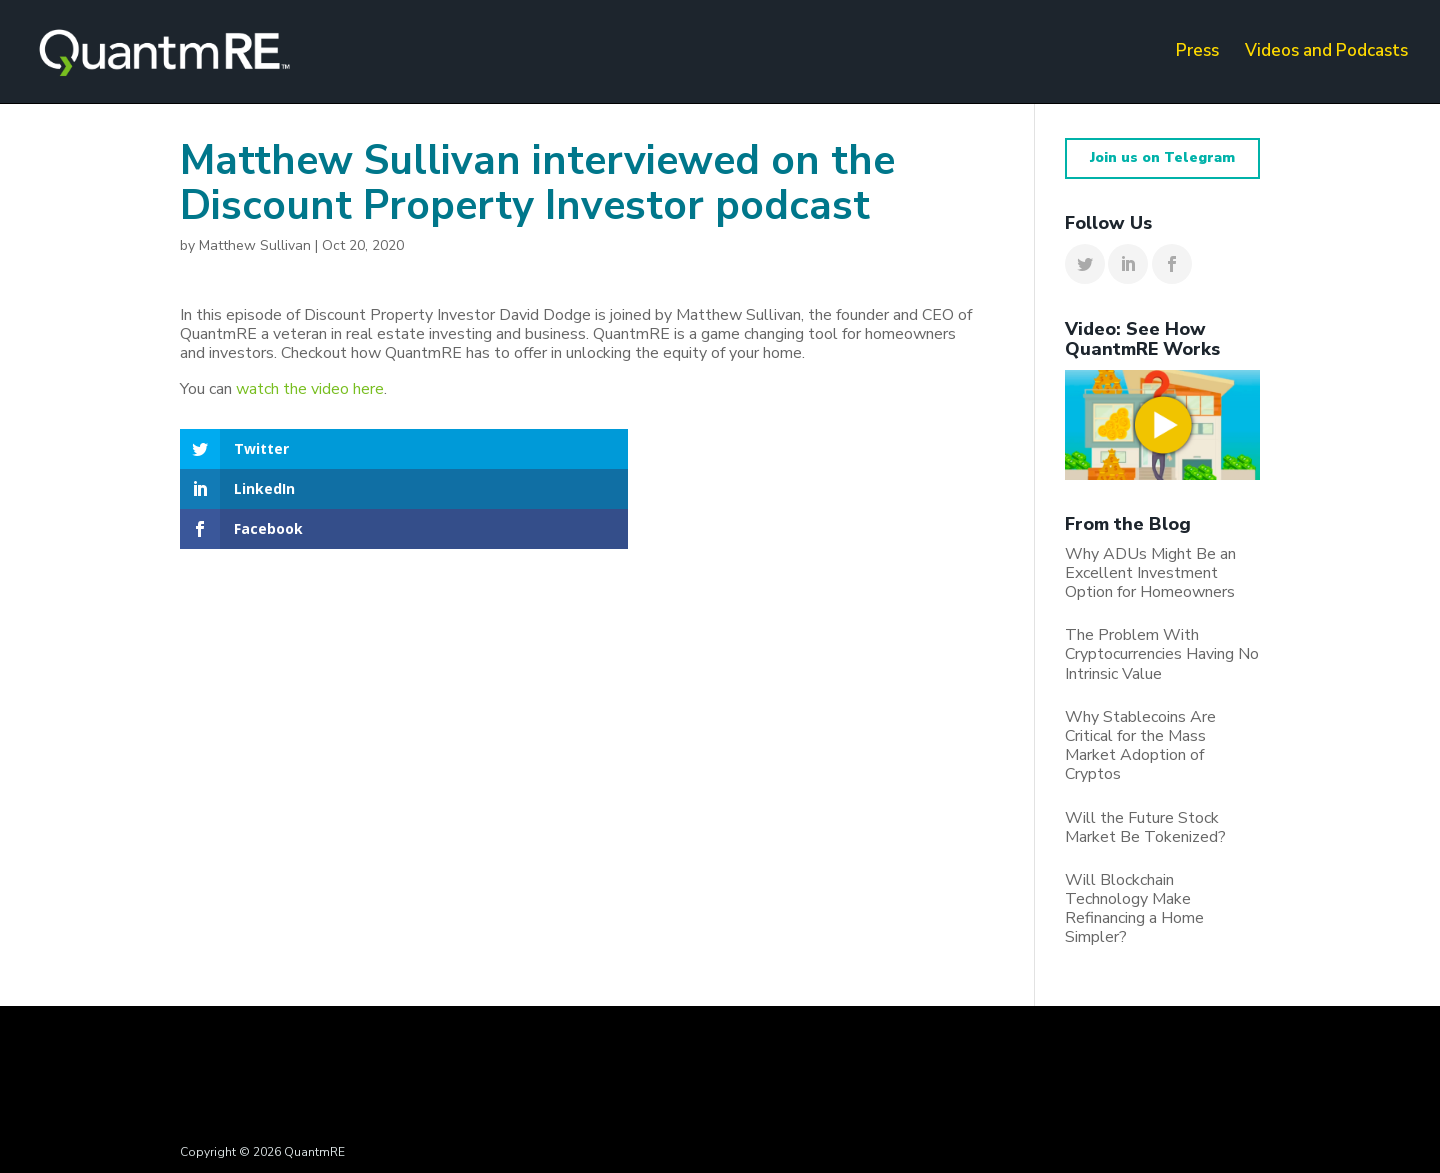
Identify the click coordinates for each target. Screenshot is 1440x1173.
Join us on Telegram (1162, 157)
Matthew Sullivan (255, 245)
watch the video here (310, 389)
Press (1197, 54)
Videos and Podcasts (1326, 54)
